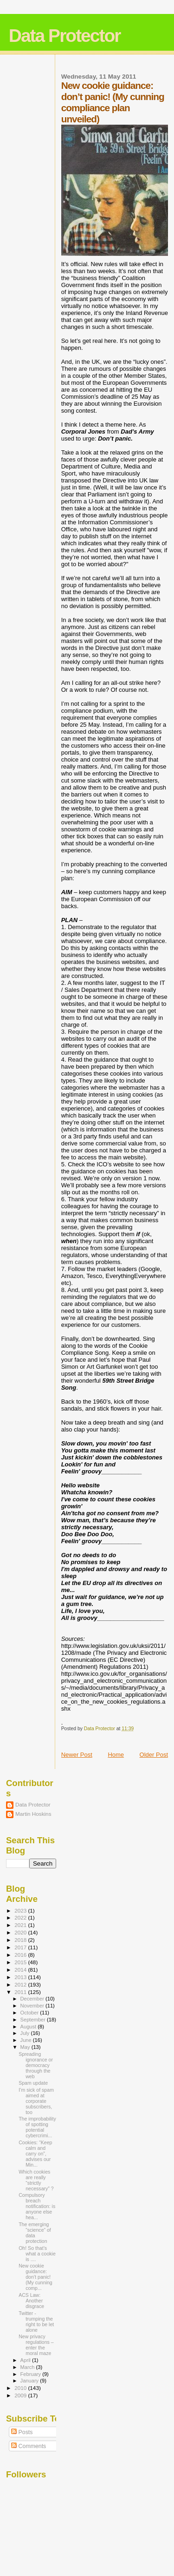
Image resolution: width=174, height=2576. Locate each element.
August (29, 2026)
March (28, 2367)
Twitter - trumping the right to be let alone (36, 2321)
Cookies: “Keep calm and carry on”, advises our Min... (35, 2154)
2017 (21, 1947)
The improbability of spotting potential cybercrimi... (37, 2127)
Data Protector (65, 36)
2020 (21, 1932)
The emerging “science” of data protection (35, 2232)
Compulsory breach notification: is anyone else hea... (37, 2206)
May (26, 2047)
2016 (21, 1955)
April (26, 2360)
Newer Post (76, 1754)
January (30, 2380)
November (32, 2005)
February (31, 2374)
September (33, 2019)
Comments (28, 2446)
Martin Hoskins (33, 1814)
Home (116, 1754)
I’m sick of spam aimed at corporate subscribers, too (36, 2101)
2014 (21, 1970)
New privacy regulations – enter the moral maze (36, 2345)
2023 (21, 1910)
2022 (21, 1917)
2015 (21, 1962)
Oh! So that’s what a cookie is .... (37, 2253)
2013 (21, 1977)
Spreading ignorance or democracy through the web (36, 2065)
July (25, 2033)
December (32, 1998)
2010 (21, 2388)
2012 (21, 1984)
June (26, 2040)
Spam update (33, 2083)
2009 (21, 2395)
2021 (21, 1925)
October (30, 2012)
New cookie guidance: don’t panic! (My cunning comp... (35, 2277)
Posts (21, 2432)
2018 (21, 1940)
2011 (21, 1992)
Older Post (154, 1754)
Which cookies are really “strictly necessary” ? (36, 2180)
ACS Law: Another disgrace (31, 2300)
